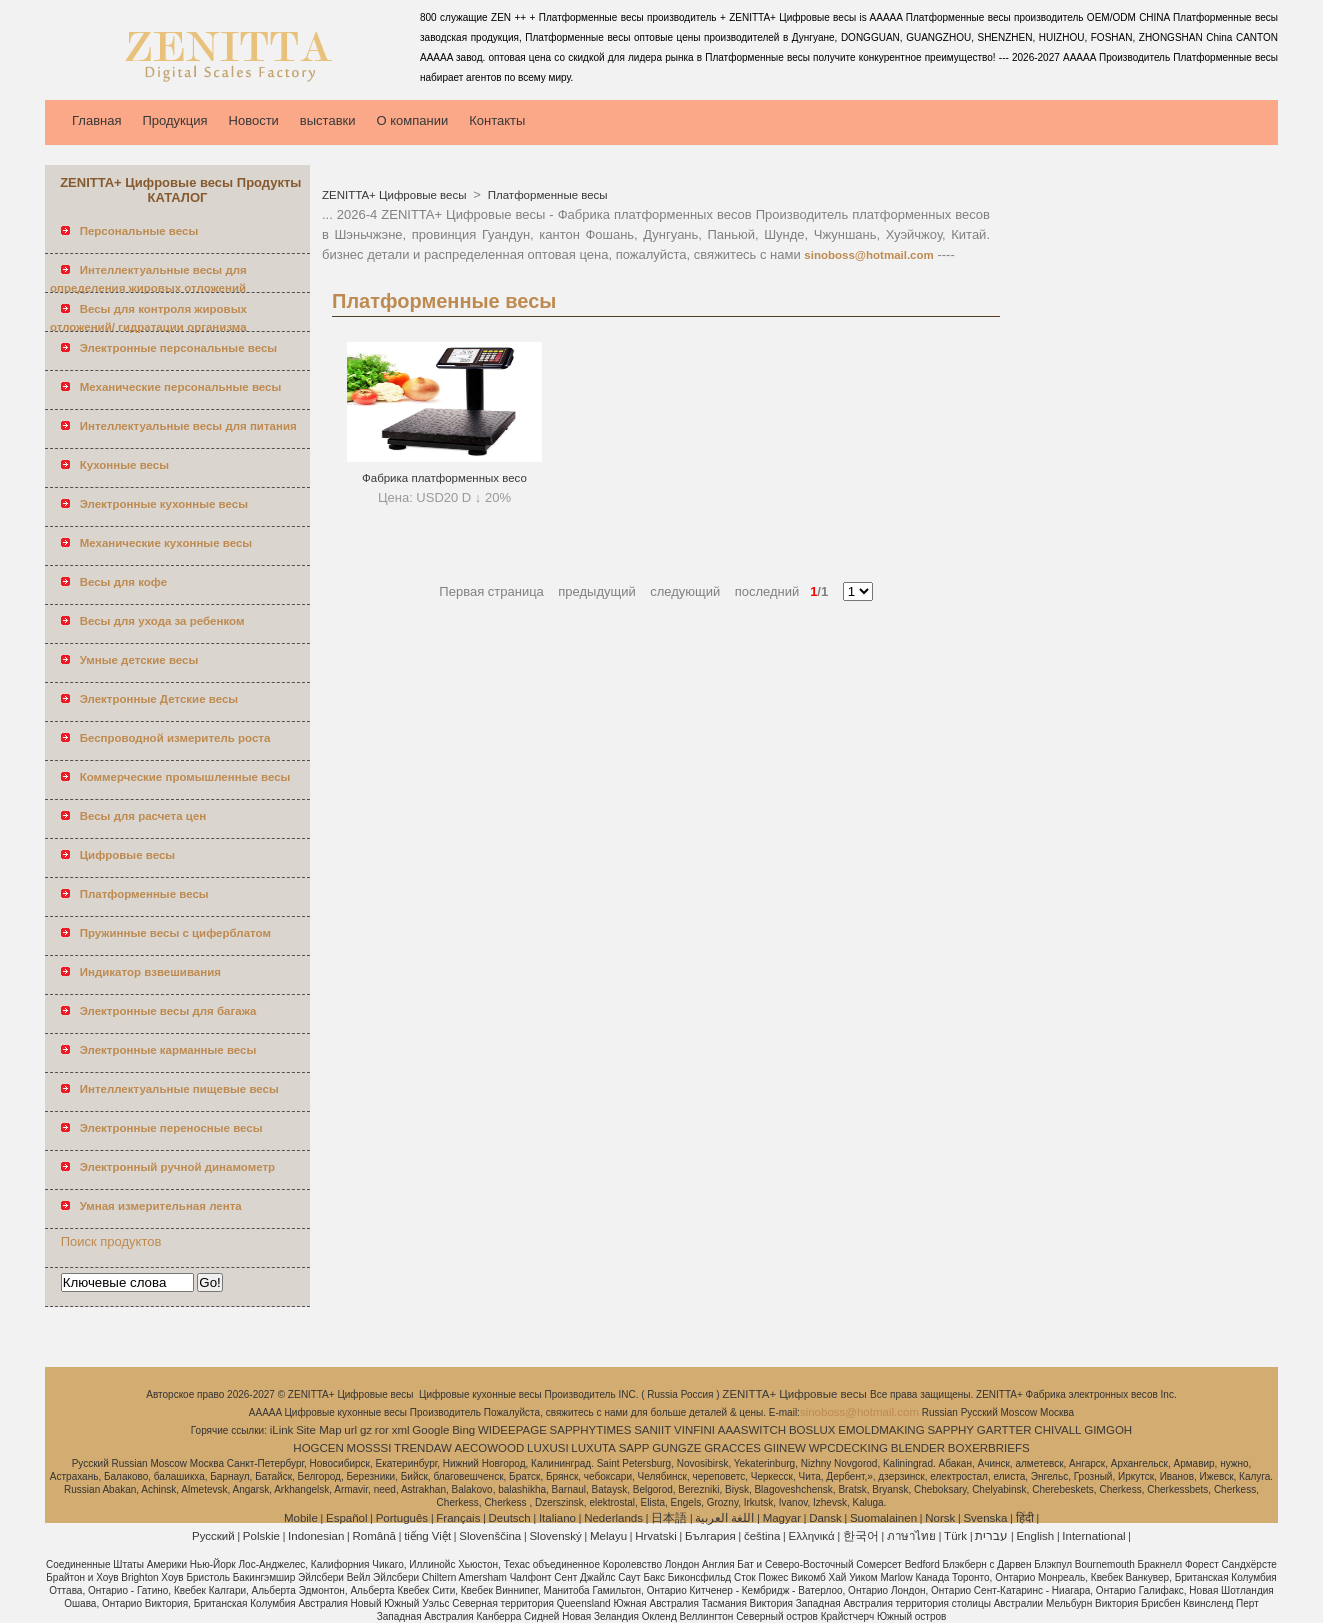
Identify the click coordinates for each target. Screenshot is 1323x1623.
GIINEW (785, 1448)
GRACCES (732, 1448)
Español (347, 1518)
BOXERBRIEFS (989, 1448)
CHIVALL (1057, 1430)
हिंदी (1025, 1518)
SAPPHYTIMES (591, 1430)
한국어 (861, 1536)
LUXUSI (548, 1448)
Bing (463, 1430)
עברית (991, 1536)
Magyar (782, 1518)
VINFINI (694, 1430)
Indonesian (316, 1536)
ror (382, 1430)
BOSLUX (812, 1430)
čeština (762, 1536)
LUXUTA (593, 1448)
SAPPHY (950, 1430)
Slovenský (555, 1536)
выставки (328, 120)
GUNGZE (676, 1448)
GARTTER (1004, 1430)
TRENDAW (423, 1448)
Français (458, 1518)
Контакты (497, 120)
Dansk (825, 1518)
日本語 (669, 1518)
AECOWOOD (490, 1448)
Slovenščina (490, 1536)
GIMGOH (1108, 1430)
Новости (254, 120)
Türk (955, 1536)
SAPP (634, 1448)
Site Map (318, 1430)
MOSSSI (369, 1448)
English (1035, 1536)
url (350, 1430)
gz (366, 1430)
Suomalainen (883, 1518)
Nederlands (613, 1518)
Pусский (213, 1536)
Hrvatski (656, 1536)
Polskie (261, 1536)
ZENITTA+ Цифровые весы (396, 195)
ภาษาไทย (911, 1536)
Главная (96, 120)
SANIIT (652, 1430)
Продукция (174, 120)
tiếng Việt (427, 1536)
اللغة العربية (724, 1518)
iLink (282, 1430)
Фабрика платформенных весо (444, 478)
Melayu (608, 1536)
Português (402, 1518)
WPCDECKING (848, 1448)
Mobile (301, 1518)
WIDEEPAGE (512, 1430)
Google (430, 1430)
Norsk (940, 1518)
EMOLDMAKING (881, 1430)
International (1093, 1536)
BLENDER (918, 1448)
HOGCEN (318, 1448)
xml (401, 1430)
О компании (413, 120)
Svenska (985, 1518)
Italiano (557, 1518)
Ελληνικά (812, 1536)
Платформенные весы (546, 195)
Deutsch (510, 1518)
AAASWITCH (752, 1430)
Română (374, 1536)
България (710, 1536)
